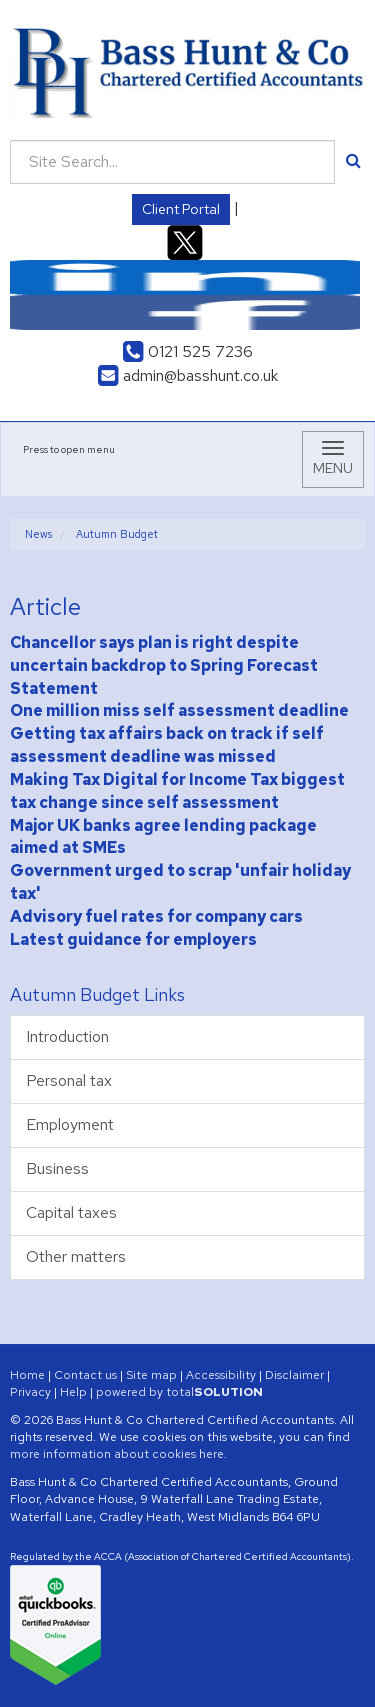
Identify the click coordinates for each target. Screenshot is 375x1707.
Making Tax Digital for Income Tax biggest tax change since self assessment (177, 791)
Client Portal (181, 209)
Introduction (67, 1036)
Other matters (76, 1256)
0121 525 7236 (188, 351)
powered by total (179, 1392)
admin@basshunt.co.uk (188, 375)
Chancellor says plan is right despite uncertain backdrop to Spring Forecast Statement (164, 665)
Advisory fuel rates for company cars (156, 916)
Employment (70, 1124)
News (38, 534)
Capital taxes (71, 1212)
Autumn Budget (117, 534)
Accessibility (221, 1375)
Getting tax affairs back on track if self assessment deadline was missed (167, 745)
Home (27, 1375)
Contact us (85, 1375)
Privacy (30, 1392)
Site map (151, 1375)
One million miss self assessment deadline (179, 710)
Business (57, 1168)
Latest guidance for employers (133, 939)
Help (73, 1392)
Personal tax (69, 1080)
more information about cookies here (117, 1454)
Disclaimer (294, 1375)
